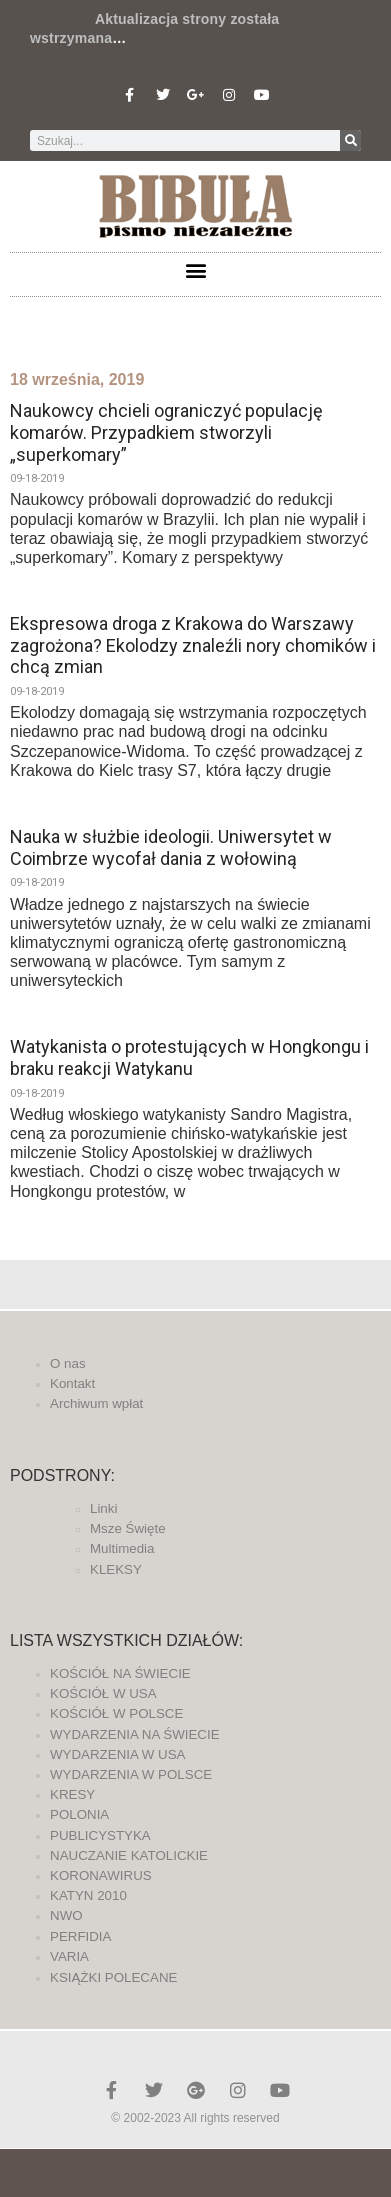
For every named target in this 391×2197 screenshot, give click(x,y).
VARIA (69, 1956)
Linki (103, 1508)
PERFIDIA (80, 1936)
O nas (68, 1363)
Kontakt (72, 1383)
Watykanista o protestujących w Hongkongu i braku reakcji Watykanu (189, 1057)
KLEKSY (116, 1569)
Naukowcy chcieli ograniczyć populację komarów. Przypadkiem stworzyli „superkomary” (166, 432)
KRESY (72, 1794)
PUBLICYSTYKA (100, 1835)
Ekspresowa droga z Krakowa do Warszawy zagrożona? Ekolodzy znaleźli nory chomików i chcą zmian (193, 645)
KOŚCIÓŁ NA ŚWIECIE (120, 1673)
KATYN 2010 (88, 1895)
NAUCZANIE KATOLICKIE (129, 1855)
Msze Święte (128, 1528)
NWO (66, 1915)
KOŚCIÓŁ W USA (103, 1693)
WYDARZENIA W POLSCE (131, 1774)
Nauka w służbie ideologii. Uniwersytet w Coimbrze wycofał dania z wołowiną (171, 847)
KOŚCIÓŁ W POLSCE (116, 1713)
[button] (195, 269)
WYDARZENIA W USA (118, 1754)
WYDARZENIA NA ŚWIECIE (135, 1734)
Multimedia (122, 1548)
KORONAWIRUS (101, 1875)
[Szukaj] (350, 140)
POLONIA (79, 1814)
